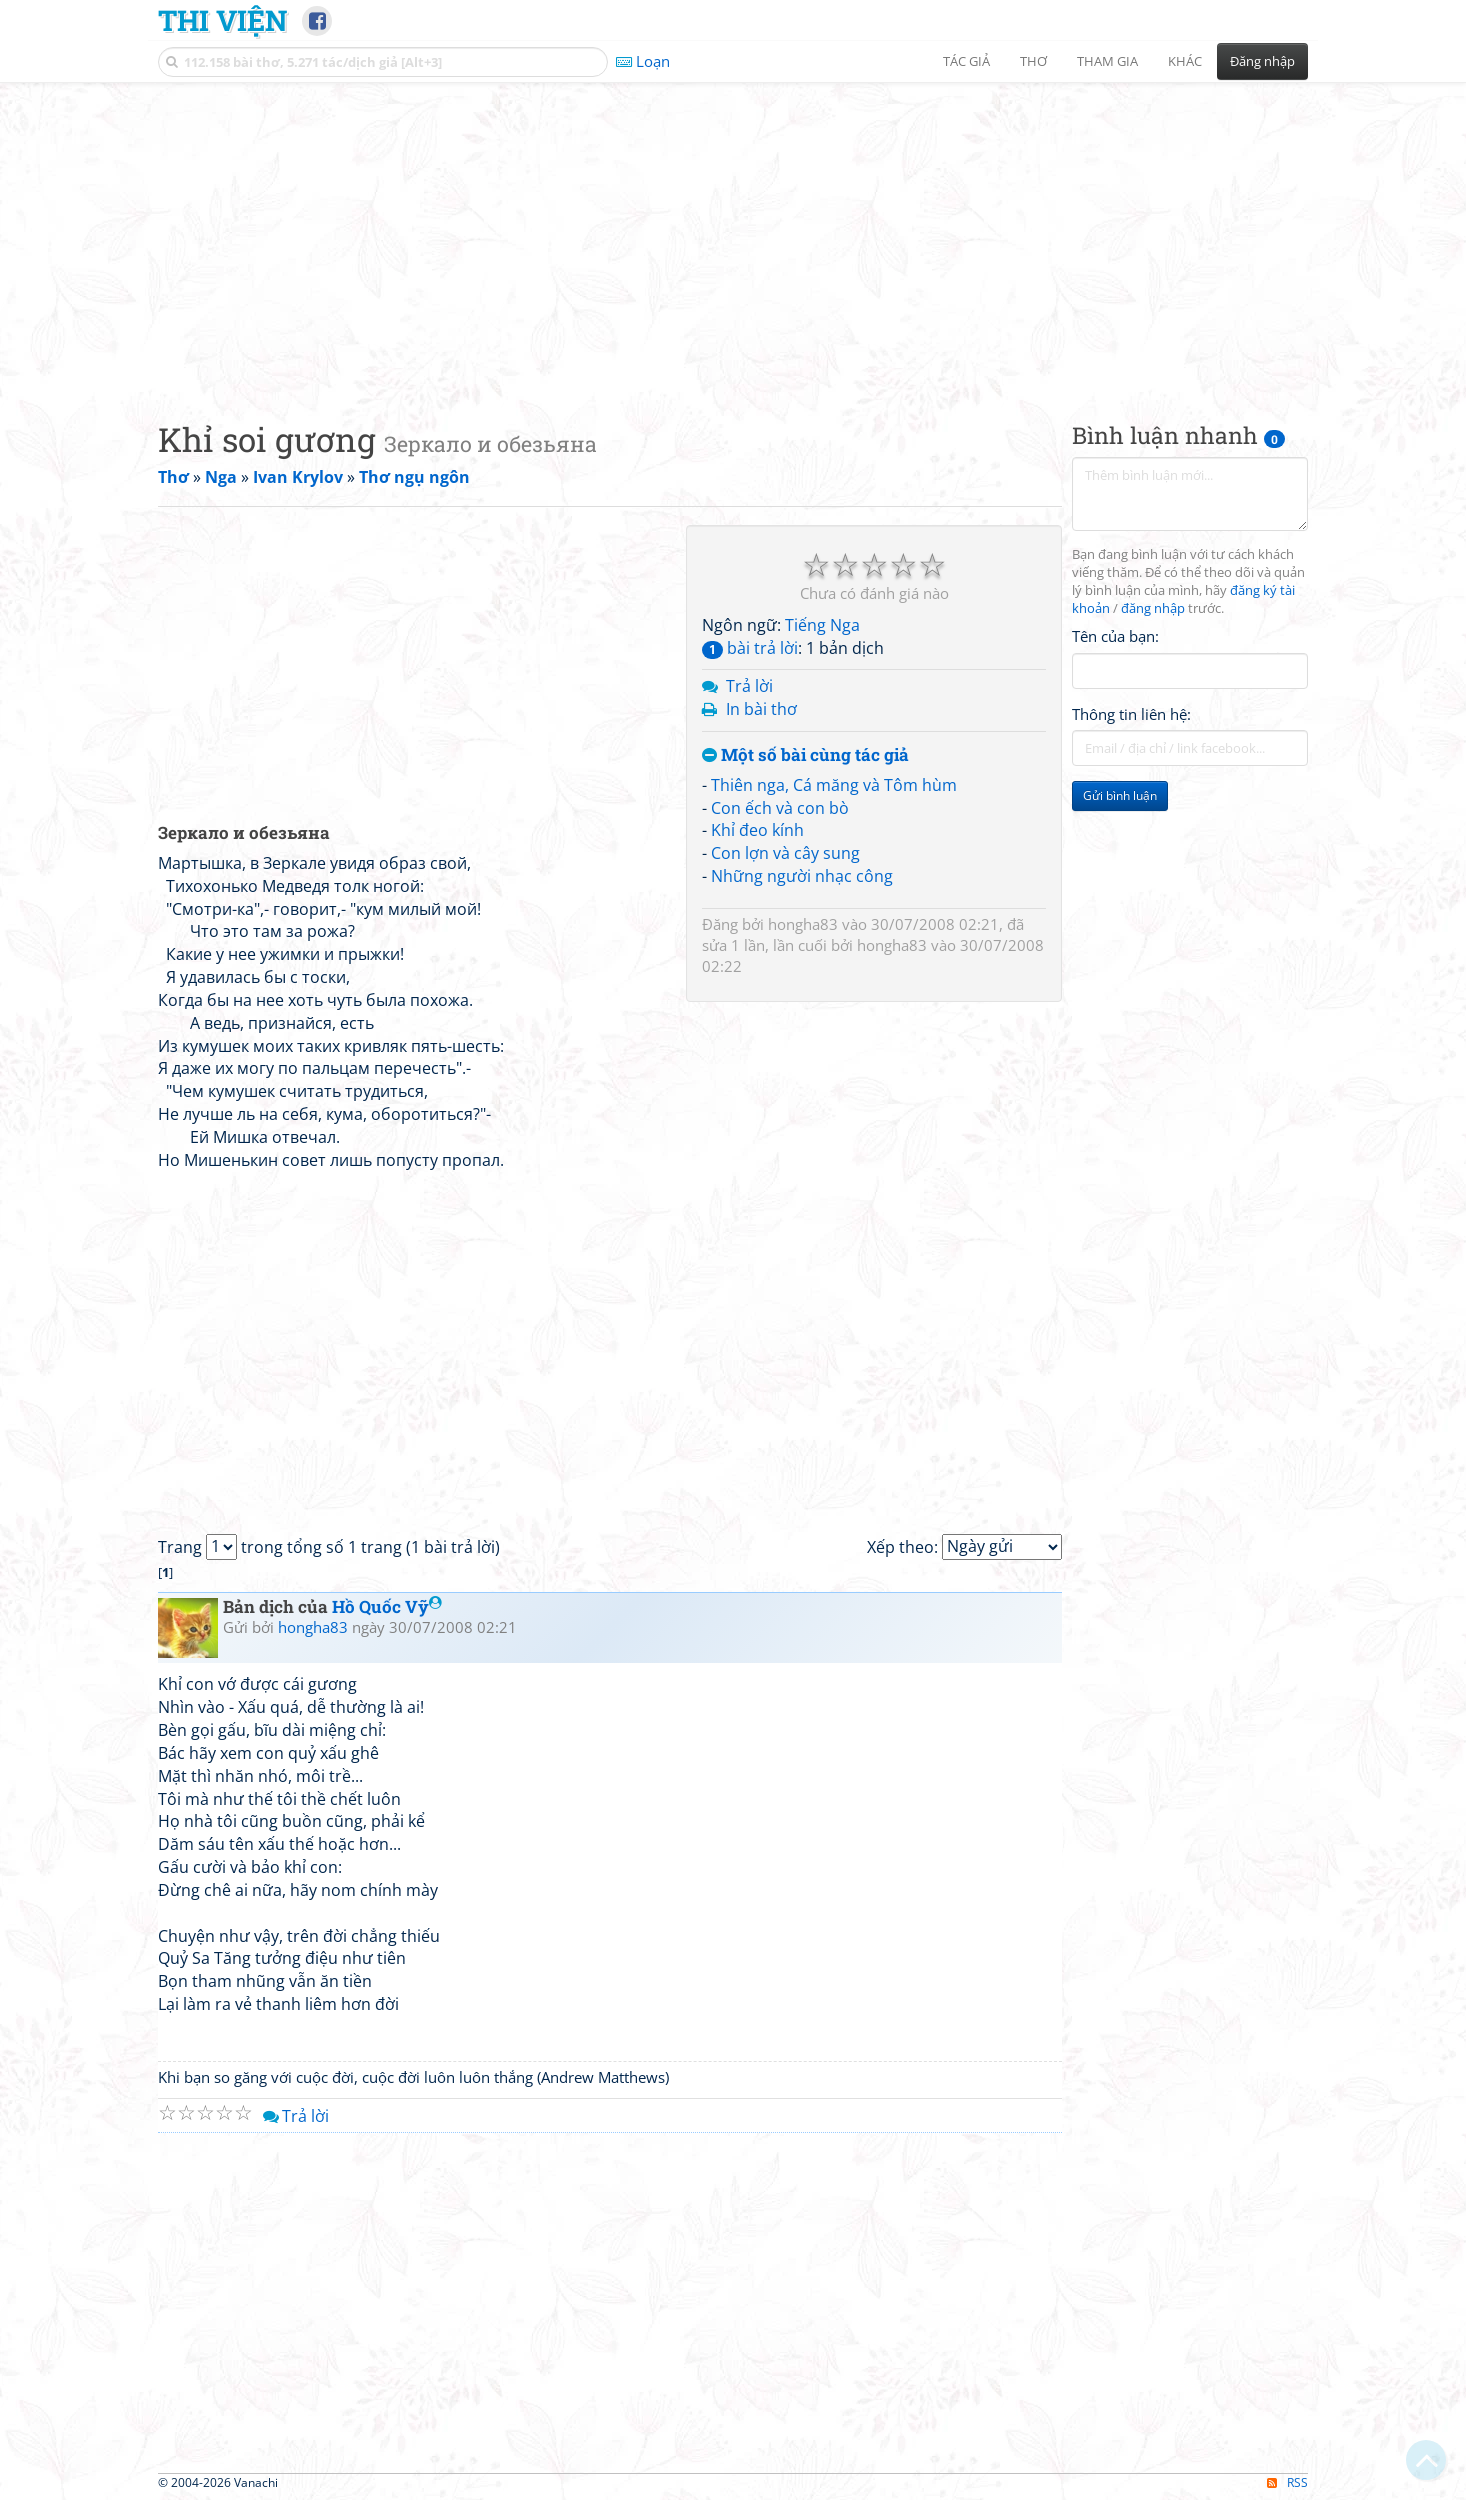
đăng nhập (1153, 608)
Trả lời (749, 686)
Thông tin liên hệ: (1131, 714)
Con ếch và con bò (780, 808)
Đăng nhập (1262, 61)
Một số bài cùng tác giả (805, 755)
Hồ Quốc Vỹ (387, 1606)
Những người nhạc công (802, 876)
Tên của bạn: (1115, 636)
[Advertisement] (733, 235)
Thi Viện (222, 20)
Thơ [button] (1033, 61)
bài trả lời (750, 648)
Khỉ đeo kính (757, 830)
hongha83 (803, 924)
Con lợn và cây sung (785, 853)
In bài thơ (761, 709)
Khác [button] (1185, 61)
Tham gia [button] (1107, 61)
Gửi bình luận (1120, 795)
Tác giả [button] (966, 61)
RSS (1287, 2482)
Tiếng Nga (822, 625)
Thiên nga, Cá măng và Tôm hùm (834, 785)
